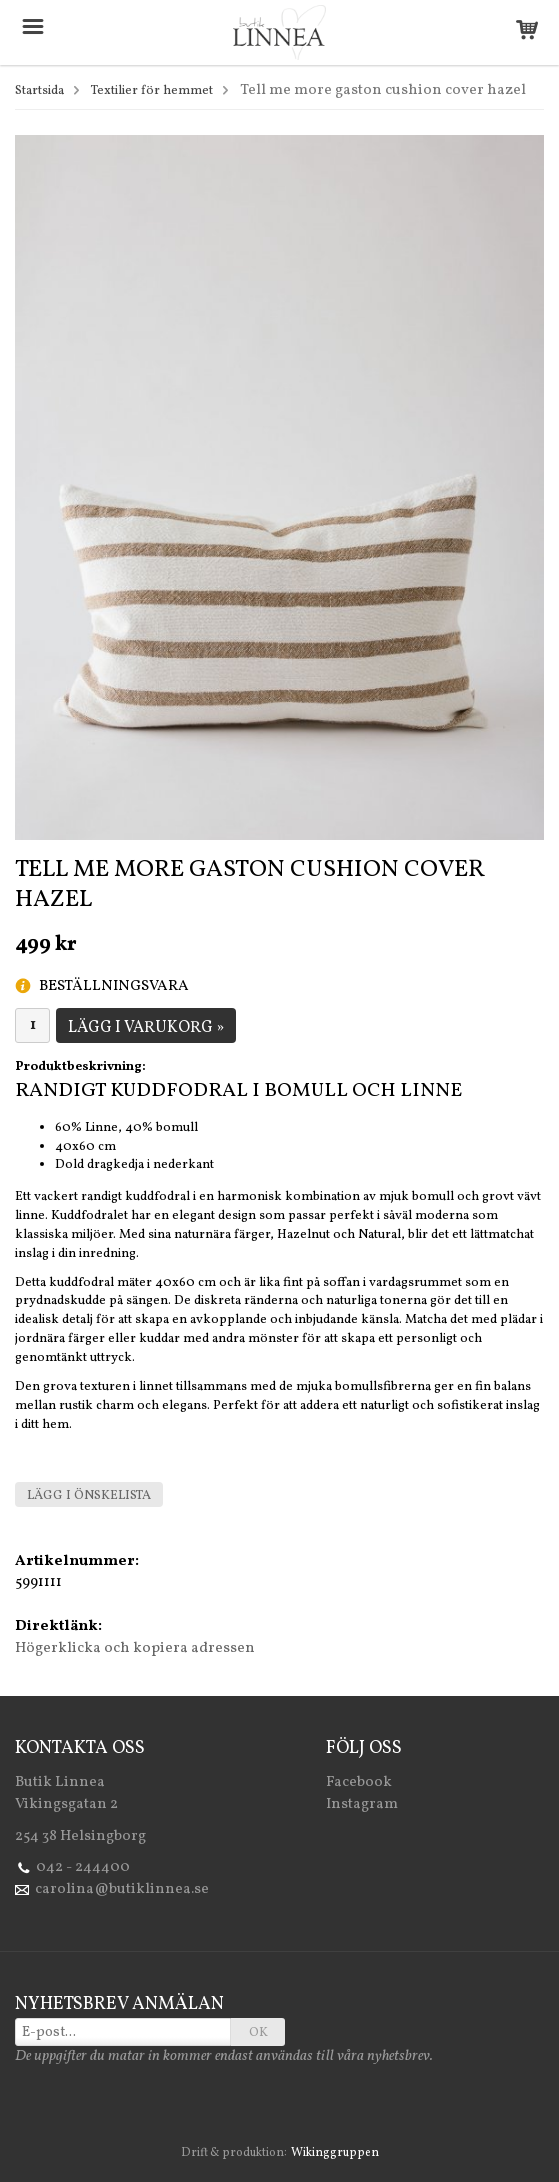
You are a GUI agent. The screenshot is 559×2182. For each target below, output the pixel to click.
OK (258, 2033)
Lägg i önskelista (89, 1496)
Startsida (39, 91)
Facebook (359, 1782)
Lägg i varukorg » (146, 1028)
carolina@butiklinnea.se (122, 1889)
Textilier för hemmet (152, 91)
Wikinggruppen (335, 2153)
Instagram (362, 1804)
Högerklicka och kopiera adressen (135, 1648)
